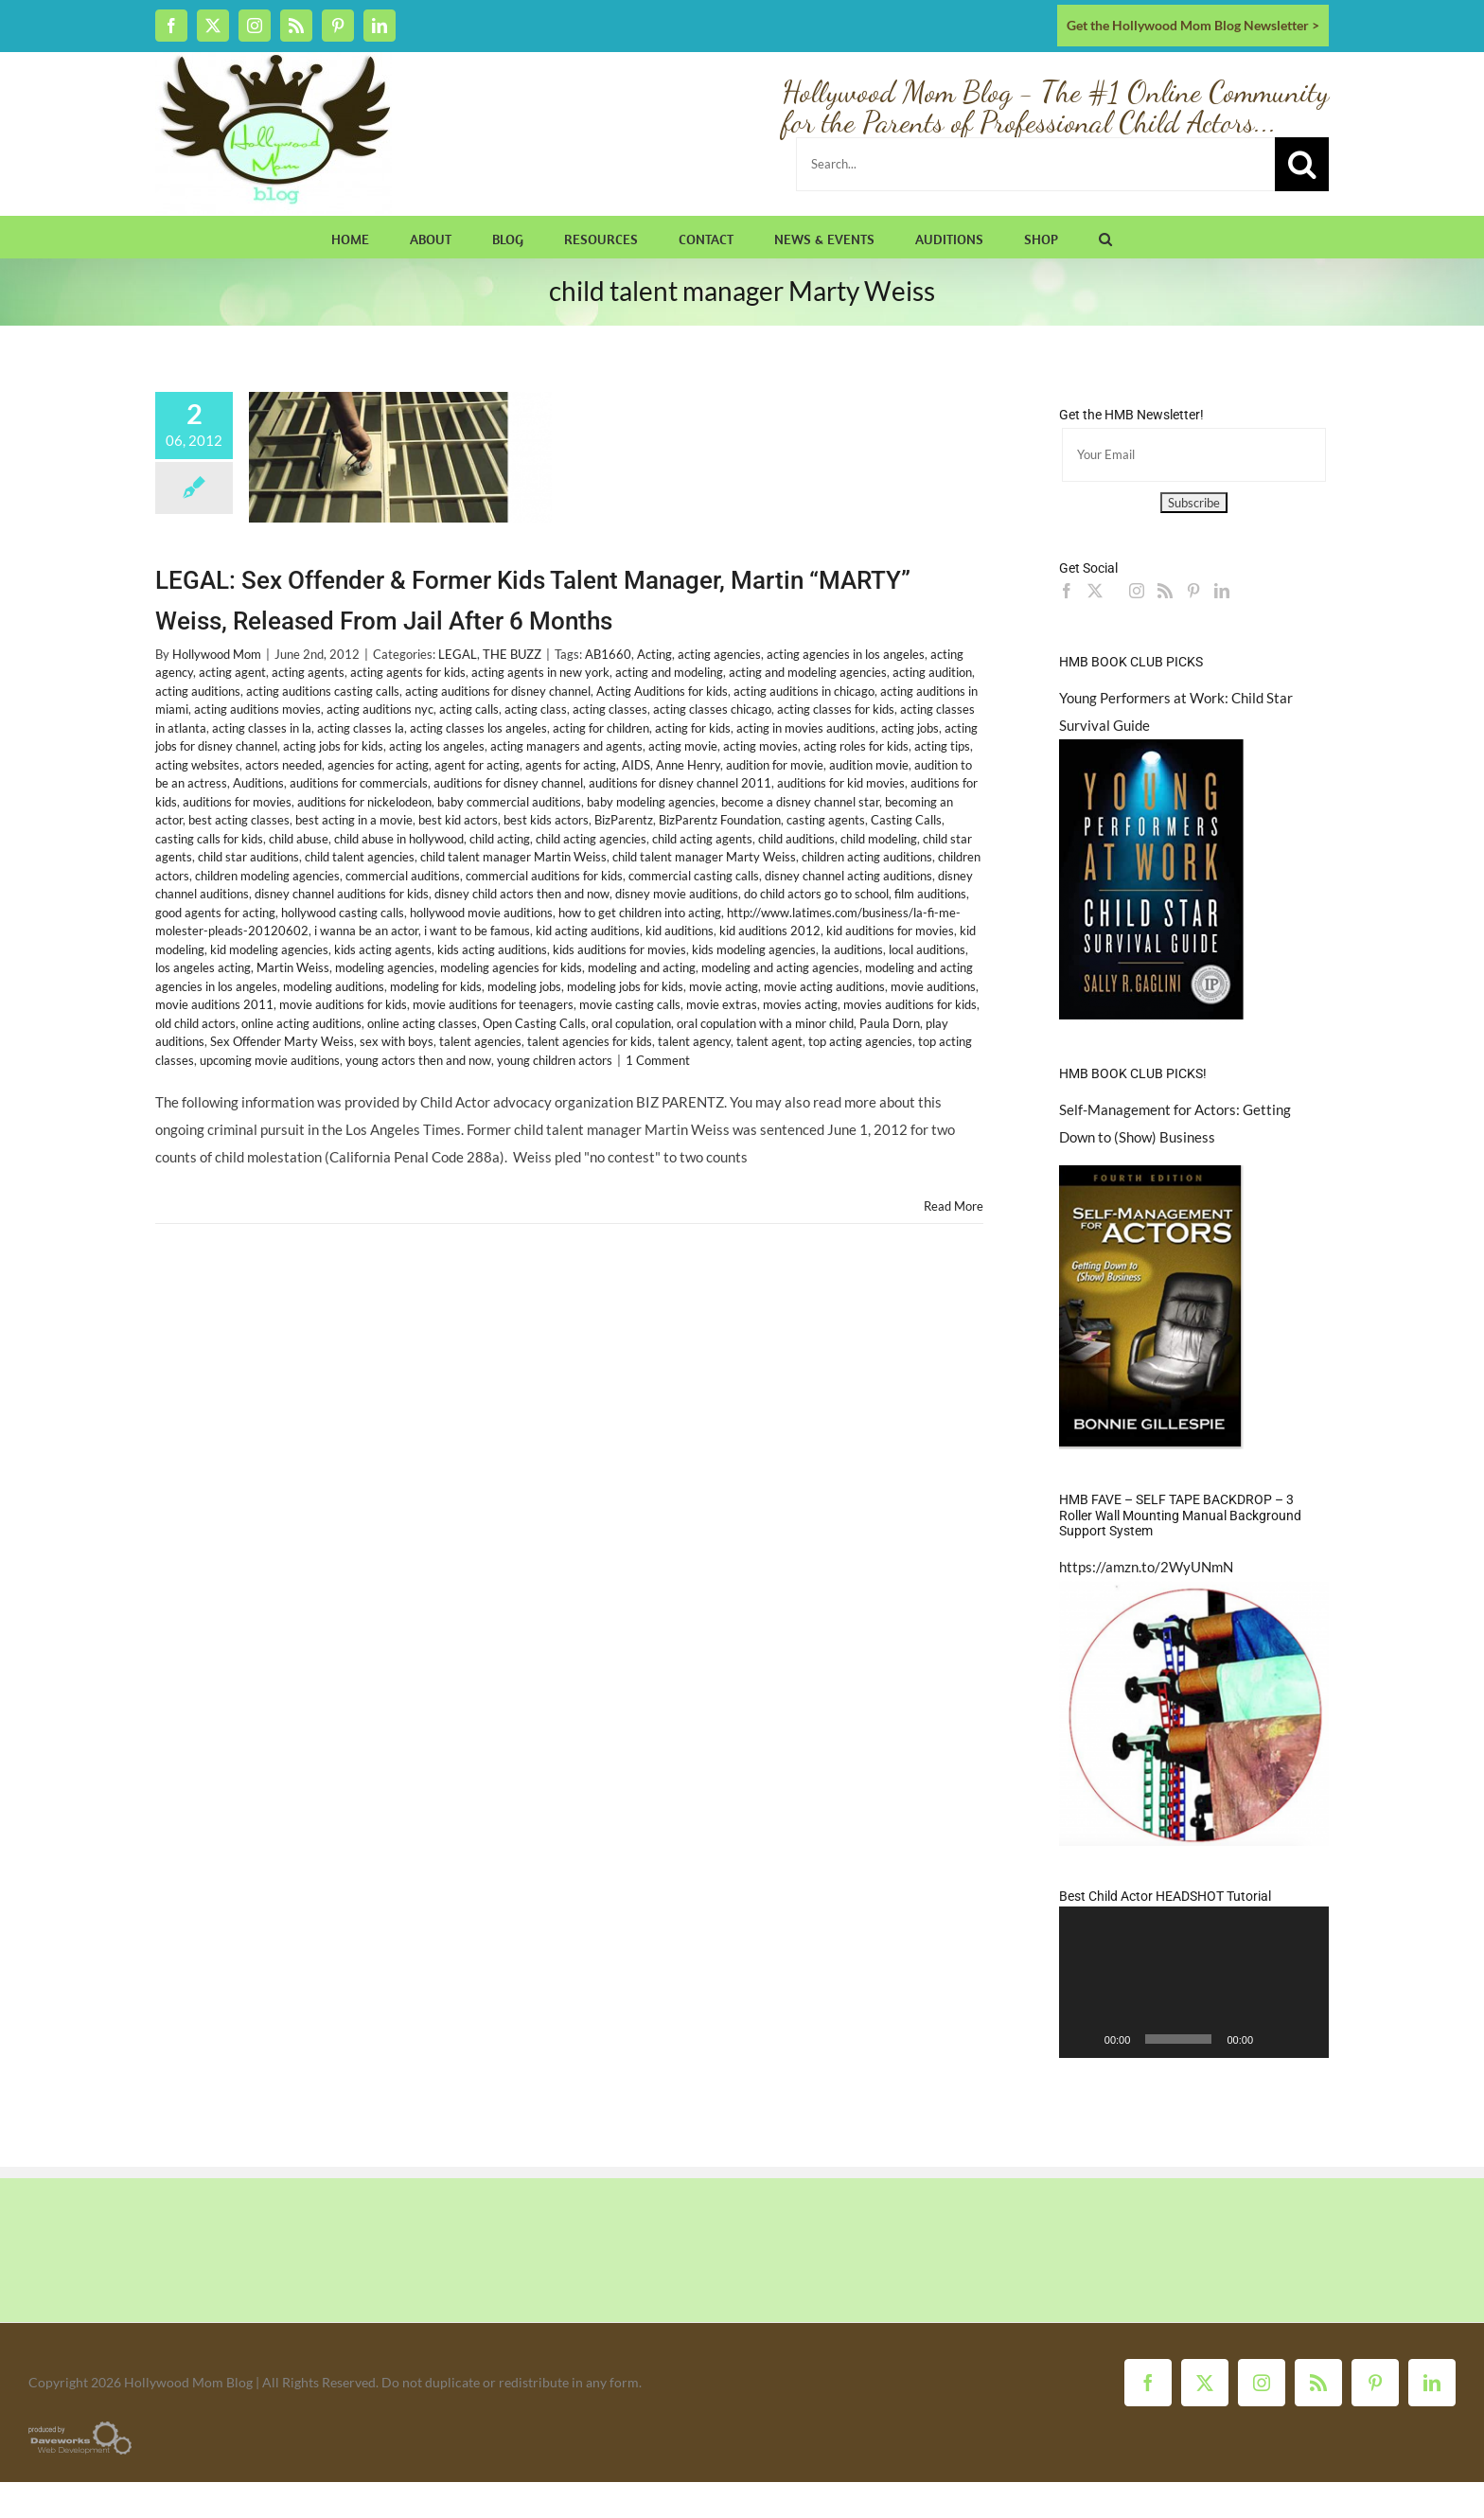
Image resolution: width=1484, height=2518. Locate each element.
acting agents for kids (408, 672)
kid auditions (679, 930)
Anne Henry (688, 764)
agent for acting (477, 764)
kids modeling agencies (754, 949)
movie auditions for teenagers (493, 1004)
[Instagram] (1136, 590)
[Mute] (1273, 2039)
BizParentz (623, 819)
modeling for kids (436, 986)
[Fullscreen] (1304, 2039)
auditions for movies (237, 801)
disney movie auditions (676, 893)
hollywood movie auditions (481, 912)
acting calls (469, 709)
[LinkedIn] (1221, 590)
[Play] (1083, 2039)
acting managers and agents (566, 746)
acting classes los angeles (478, 728)
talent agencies (480, 1041)
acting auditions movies (257, 709)
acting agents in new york (540, 672)
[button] (1105, 236)
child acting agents (702, 838)
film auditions (930, 893)
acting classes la (360, 728)
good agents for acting (215, 912)
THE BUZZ (512, 654)
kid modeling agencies (269, 949)
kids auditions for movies (619, 949)
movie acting (723, 986)
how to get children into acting (639, 912)
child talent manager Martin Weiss (513, 856)
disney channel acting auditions (848, 875)
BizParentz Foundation (720, 819)
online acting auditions (301, 1023)
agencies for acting (378, 764)
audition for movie (774, 764)
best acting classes (239, 819)
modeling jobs (524, 986)
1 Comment (658, 1060)
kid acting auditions (588, 930)
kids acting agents (383, 949)
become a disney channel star (800, 801)
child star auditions (248, 856)
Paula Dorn (889, 1023)
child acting (499, 838)
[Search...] (1035, 164)
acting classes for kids (835, 709)
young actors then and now (418, 1060)
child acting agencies (591, 838)
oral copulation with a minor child (765, 1023)
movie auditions (933, 986)
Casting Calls (906, 819)
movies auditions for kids (910, 1004)
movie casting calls (629, 1004)
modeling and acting (642, 967)
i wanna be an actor (366, 930)
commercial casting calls (693, 875)
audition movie (869, 764)
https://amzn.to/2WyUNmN (1146, 1566)
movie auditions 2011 (214, 1004)
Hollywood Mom (216, 654)
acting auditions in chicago (803, 691)
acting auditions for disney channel (498, 691)
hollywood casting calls (342, 912)
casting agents (825, 819)
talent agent (769, 1041)
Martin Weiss (292, 967)
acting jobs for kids (333, 746)
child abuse (298, 838)
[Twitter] (1095, 590)
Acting (654, 654)
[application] (1194, 1982)
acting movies (760, 746)
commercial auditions (402, 875)
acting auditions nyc (380, 709)
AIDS (636, 764)
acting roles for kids (856, 746)
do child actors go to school (816, 893)
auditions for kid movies (841, 782)
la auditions (852, 949)
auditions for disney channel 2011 (680, 782)
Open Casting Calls (534, 1023)
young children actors (554, 1060)
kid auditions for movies (890, 930)
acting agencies (719, 654)
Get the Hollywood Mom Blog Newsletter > (1193, 25)
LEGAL (457, 654)
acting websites (197, 764)
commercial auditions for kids (544, 875)
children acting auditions (867, 856)
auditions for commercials (359, 782)
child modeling (878, 838)
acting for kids (693, 728)
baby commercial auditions (509, 801)
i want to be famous (477, 930)
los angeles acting (203, 967)
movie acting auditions (824, 986)
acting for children (601, 728)
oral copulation (631, 1023)
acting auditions (197, 691)
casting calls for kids (209, 838)
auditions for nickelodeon (364, 801)
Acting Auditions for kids (662, 691)
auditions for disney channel (508, 782)
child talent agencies (360, 856)
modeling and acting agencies (780, 967)
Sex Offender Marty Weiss (282, 1041)
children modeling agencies (267, 875)
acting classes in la (261, 728)
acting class (535, 709)
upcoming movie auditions (270, 1060)
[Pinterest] (1193, 590)
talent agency (694, 1041)
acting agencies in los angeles (846, 654)
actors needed (283, 764)
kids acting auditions (492, 949)
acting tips (942, 746)
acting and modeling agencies (808, 672)
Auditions (258, 782)
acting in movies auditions (805, 728)
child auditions (796, 838)
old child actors (195, 1023)
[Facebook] (1066, 590)
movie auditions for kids (343, 1004)
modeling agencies (384, 967)
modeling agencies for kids (511, 967)
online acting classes (422, 1023)
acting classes (610, 709)
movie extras (721, 1004)
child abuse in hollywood (399, 838)
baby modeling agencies (651, 801)
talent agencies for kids (589, 1041)
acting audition (932, 672)
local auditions (927, 949)
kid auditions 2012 (770, 930)
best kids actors (546, 819)
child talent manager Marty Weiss (704, 856)
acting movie (682, 746)
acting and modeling (669, 672)
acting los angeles (437, 746)
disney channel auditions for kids (342, 893)
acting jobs (910, 728)
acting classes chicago (712, 709)
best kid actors (458, 819)
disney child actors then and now (522, 893)
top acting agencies (860, 1041)
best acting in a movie (354, 819)
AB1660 (608, 654)
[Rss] (1165, 590)
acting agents (308, 672)
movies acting (800, 1004)
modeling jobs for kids (625, 986)
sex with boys (396, 1041)
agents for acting (570, 764)
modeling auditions (333, 986)
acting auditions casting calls (322, 691)
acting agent (232, 672)
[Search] (1302, 164)
